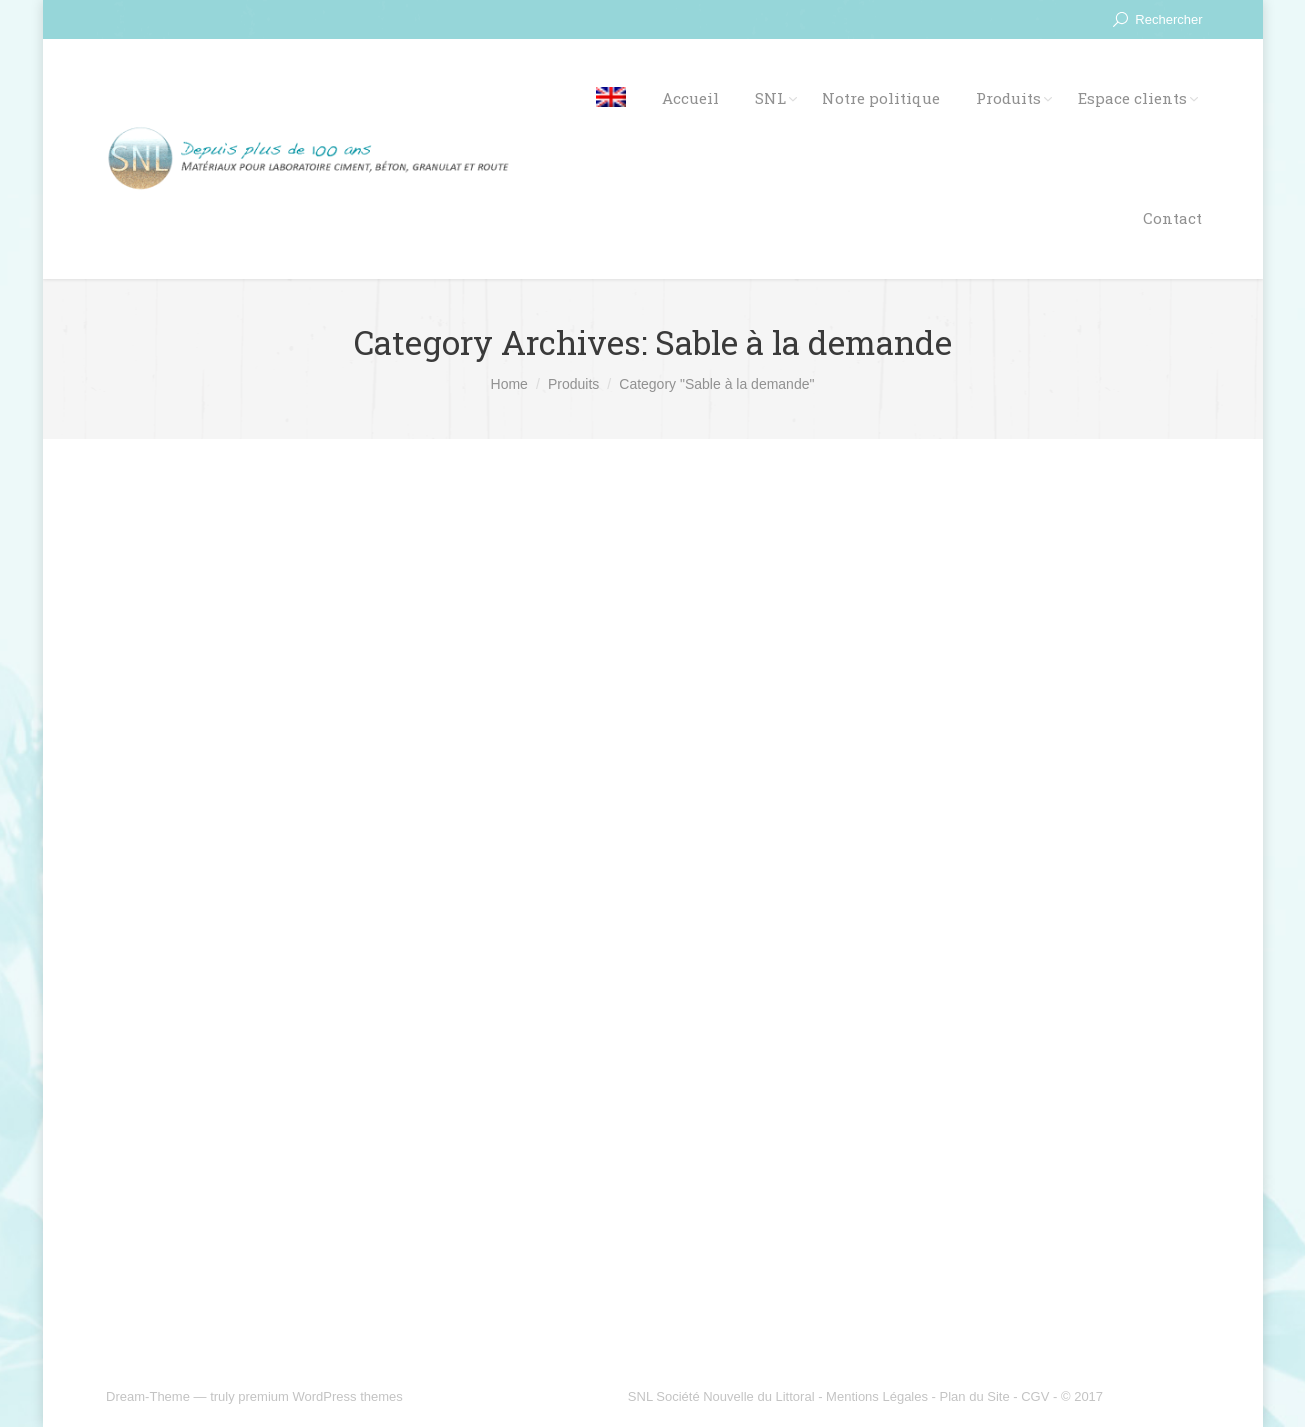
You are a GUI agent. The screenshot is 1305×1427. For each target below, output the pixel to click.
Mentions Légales (877, 1396)
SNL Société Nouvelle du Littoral (721, 1396)
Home (509, 384)
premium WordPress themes (320, 1396)
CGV (1035, 1396)
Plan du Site (974, 1396)
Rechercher (1168, 19)
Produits (573, 384)
